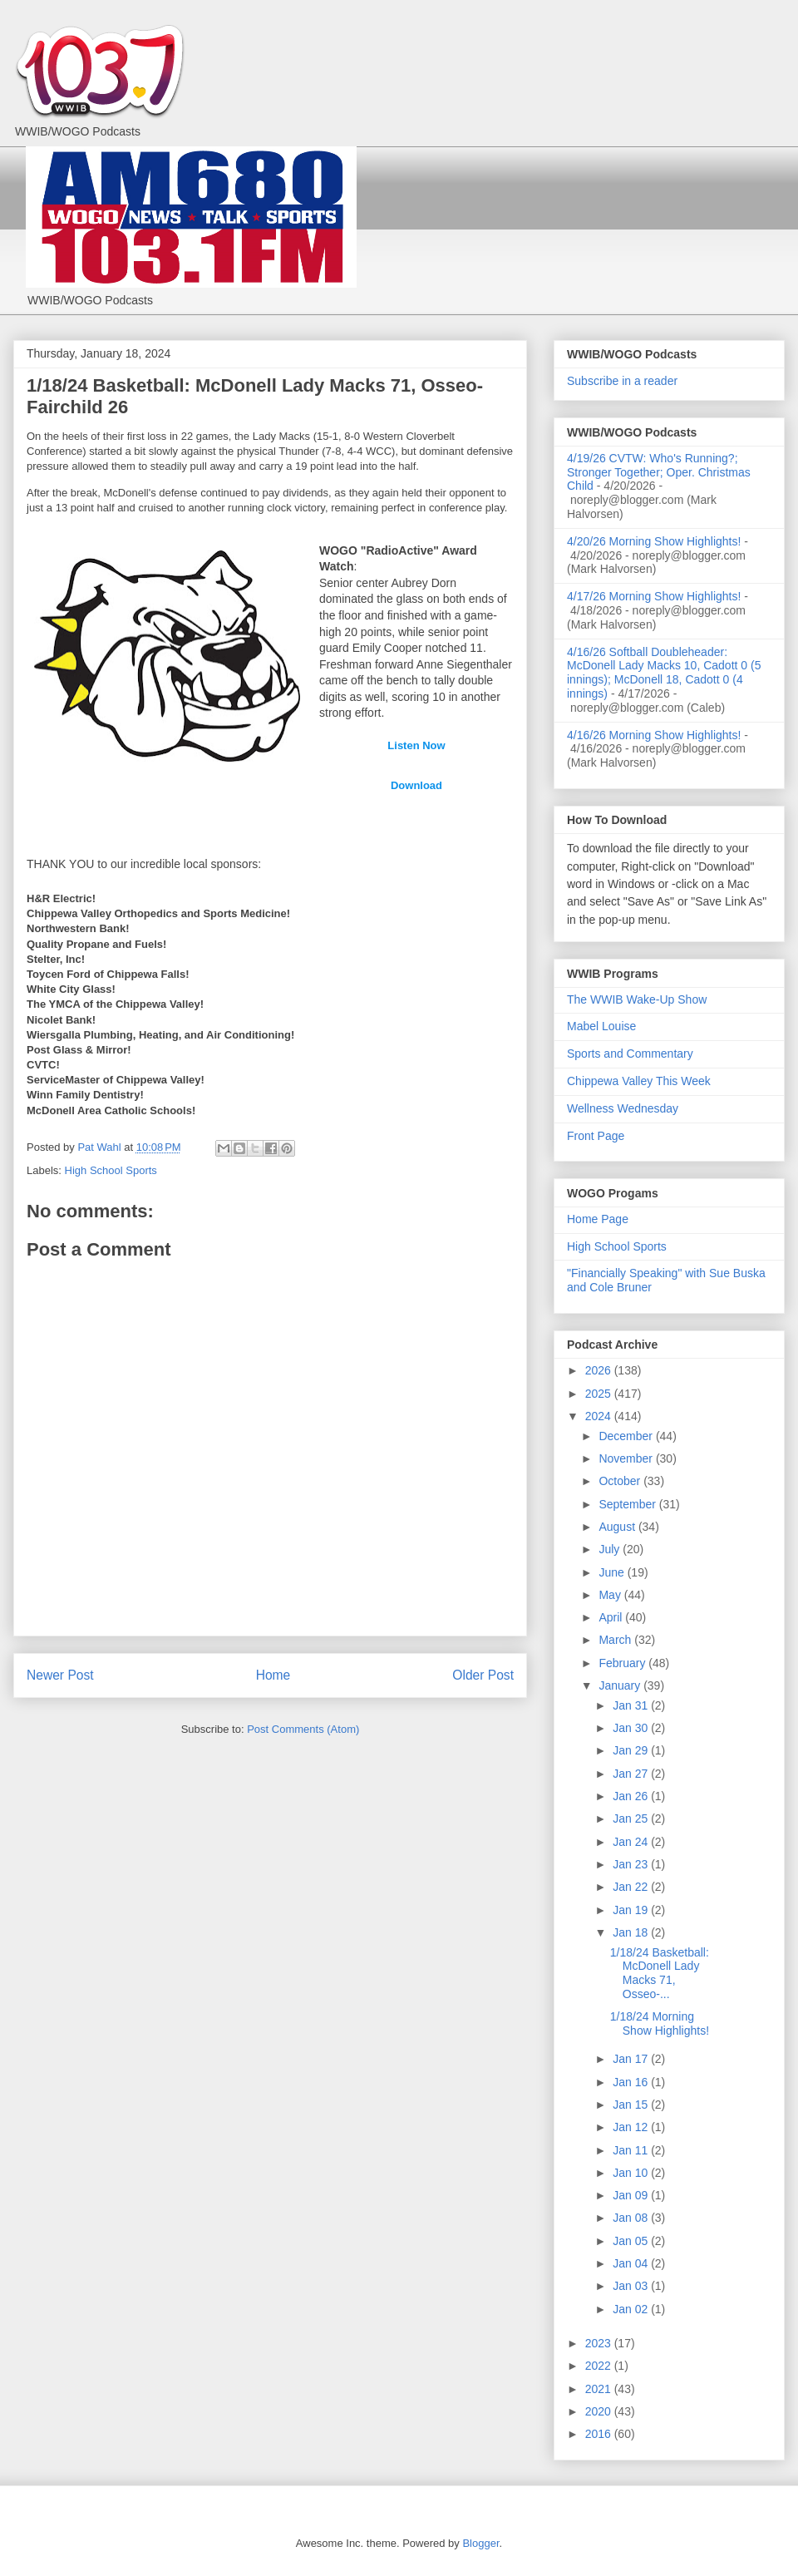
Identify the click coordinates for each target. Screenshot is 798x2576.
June (612, 1572)
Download (416, 785)
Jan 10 (632, 2172)
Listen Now (416, 745)
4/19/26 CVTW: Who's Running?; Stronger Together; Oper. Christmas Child (659, 472)
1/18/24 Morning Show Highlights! (659, 2023)
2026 (599, 1370)
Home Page (597, 1219)
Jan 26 (632, 1796)
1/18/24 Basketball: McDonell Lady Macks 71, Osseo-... (659, 1973)
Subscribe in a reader (622, 380)
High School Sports (111, 1170)
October (620, 1481)
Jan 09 (632, 2195)
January (620, 1685)
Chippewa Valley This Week (639, 1081)
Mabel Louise (601, 1026)
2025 (599, 1393)
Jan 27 (632, 1773)
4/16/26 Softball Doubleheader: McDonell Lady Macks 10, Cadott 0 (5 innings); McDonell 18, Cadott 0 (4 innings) (664, 672)
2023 (599, 2343)
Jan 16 (632, 2082)
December (626, 1436)
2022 (599, 2365)
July (610, 1549)
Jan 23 (632, 1864)
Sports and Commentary (630, 1053)
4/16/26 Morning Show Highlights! (654, 735)
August (618, 1526)
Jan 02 (632, 2309)
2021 (599, 2389)
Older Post (483, 1675)
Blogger (480, 2543)
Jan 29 (632, 1750)
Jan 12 (632, 2127)
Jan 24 (632, 1841)
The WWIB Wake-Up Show (637, 999)
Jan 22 (632, 1886)
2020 (599, 2411)
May (610, 1594)
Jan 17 (632, 2058)
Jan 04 (632, 2263)
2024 (599, 1416)
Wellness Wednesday (622, 1108)
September (628, 1504)
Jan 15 (632, 2104)
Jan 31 (632, 1705)
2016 (599, 2433)
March (616, 1639)
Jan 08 (632, 2217)
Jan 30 (632, 1728)
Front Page (595, 1135)
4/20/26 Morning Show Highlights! (654, 541)
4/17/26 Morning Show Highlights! (654, 596)
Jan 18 (632, 1932)
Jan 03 (632, 2285)
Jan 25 (632, 1818)
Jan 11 (632, 2150)
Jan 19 (632, 1910)
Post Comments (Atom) (303, 1729)
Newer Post (60, 1675)
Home (273, 1675)
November (626, 1458)
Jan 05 (632, 2241)
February (623, 1663)
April (611, 1617)
